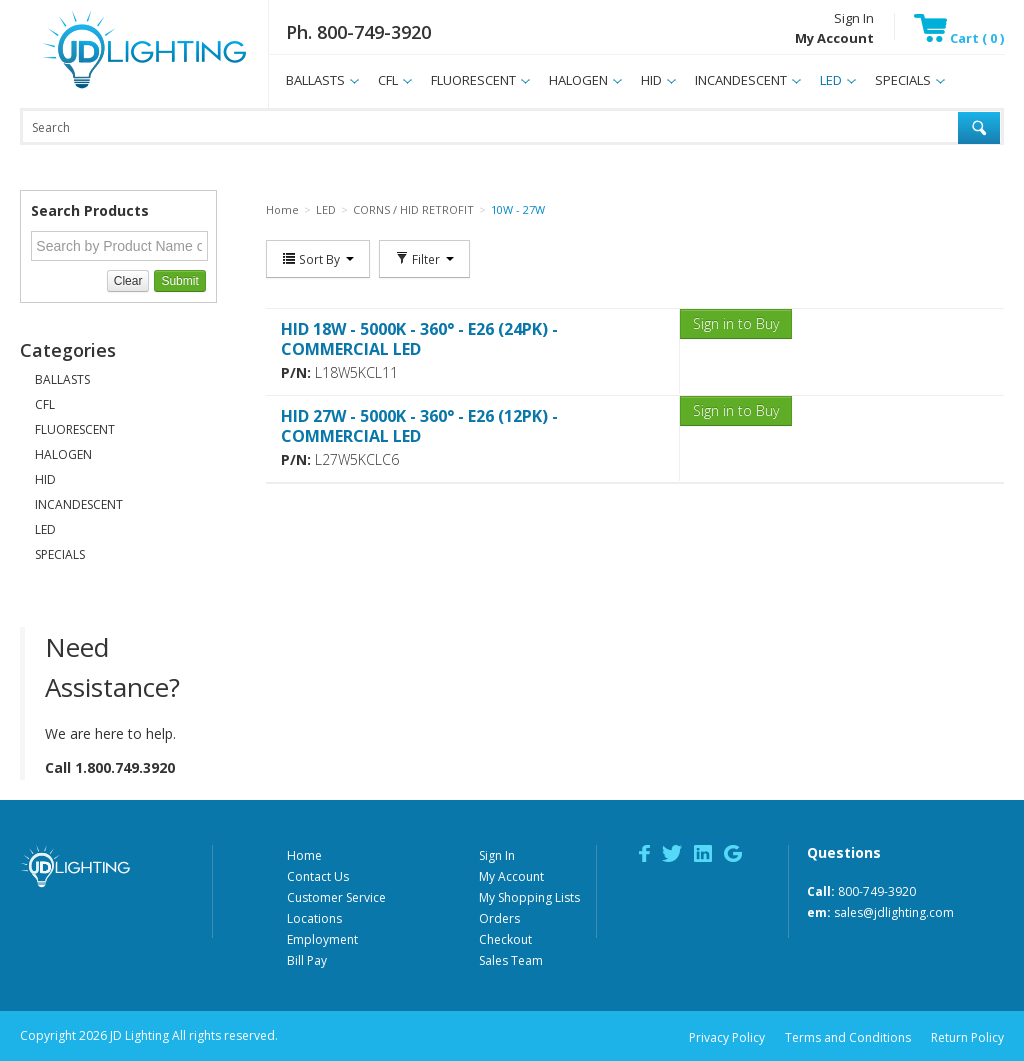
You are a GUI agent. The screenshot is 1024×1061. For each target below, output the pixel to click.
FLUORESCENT (473, 80)
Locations (314, 918)
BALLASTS (315, 80)
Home (304, 855)
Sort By (318, 259)
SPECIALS (903, 80)
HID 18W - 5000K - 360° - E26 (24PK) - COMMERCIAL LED (419, 339)
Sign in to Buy (736, 323)
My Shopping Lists (529, 897)
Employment (322, 939)
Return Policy (967, 1037)
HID (651, 80)
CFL (388, 80)
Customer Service (336, 897)
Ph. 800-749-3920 (358, 32)
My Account (511, 876)
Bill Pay (307, 960)
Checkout (505, 939)
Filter (424, 259)
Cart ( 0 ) (959, 38)
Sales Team (511, 960)
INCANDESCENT (741, 80)
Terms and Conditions (848, 1037)
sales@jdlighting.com (894, 912)
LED (831, 80)
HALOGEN (578, 80)
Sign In (854, 18)
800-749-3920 (877, 891)
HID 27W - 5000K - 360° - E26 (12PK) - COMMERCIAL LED (419, 426)
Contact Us (318, 876)
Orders (499, 918)
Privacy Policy (727, 1037)
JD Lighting (119, 88)
